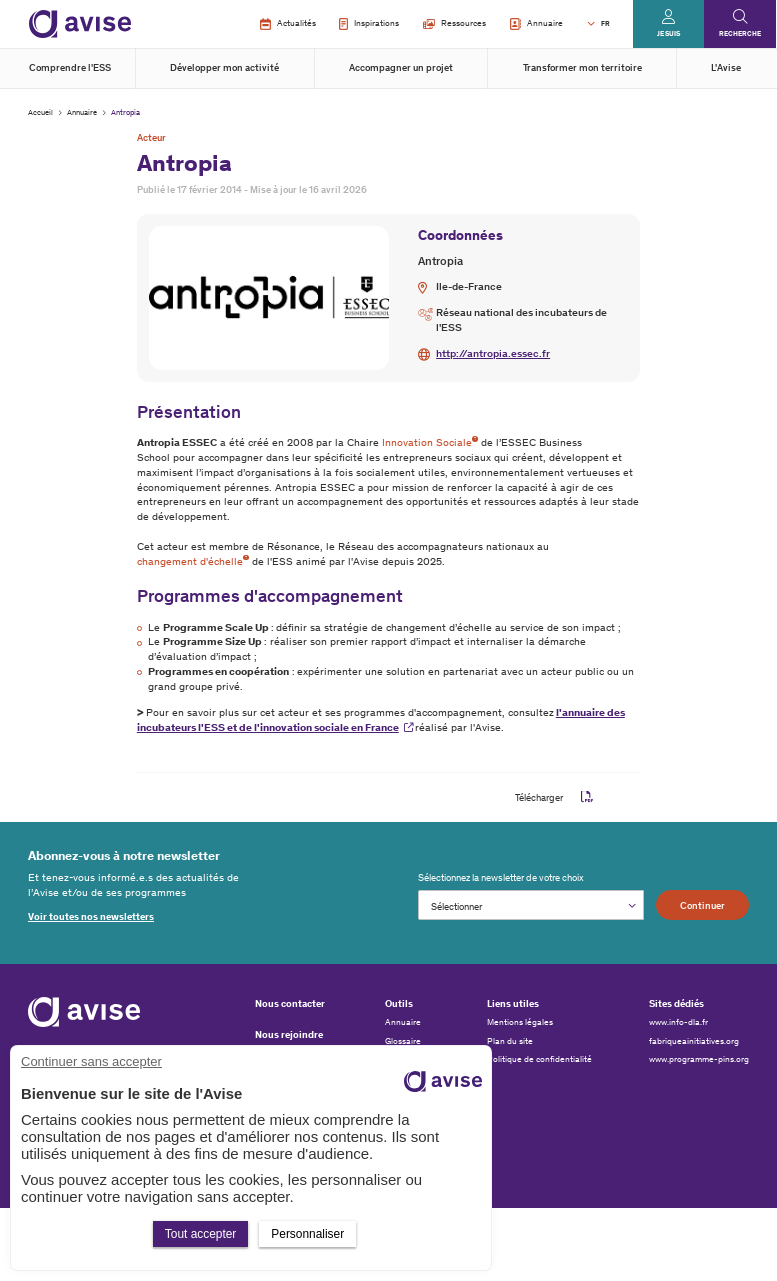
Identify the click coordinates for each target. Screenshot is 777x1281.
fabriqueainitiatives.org (694, 1041)
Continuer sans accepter (91, 1061)
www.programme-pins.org (699, 1059)
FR (605, 23)
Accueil (40, 112)
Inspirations (369, 24)
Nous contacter (290, 1003)
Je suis (668, 33)
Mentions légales (520, 1022)
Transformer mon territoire (582, 67)
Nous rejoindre (289, 1034)
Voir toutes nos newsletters (91, 916)
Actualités (287, 24)
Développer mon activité (224, 67)
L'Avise (726, 67)
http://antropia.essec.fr (493, 353)
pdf (587, 797)
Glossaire (403, 1041)
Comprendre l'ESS (70, 67)
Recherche (740, 33)
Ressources (454, 23)
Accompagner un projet (401, 67)
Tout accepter (200, 1234)
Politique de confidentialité (539, 1059)
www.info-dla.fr (678, 1022)
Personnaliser (307, 1234)
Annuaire (536, 24)
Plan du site (510, 1041)
